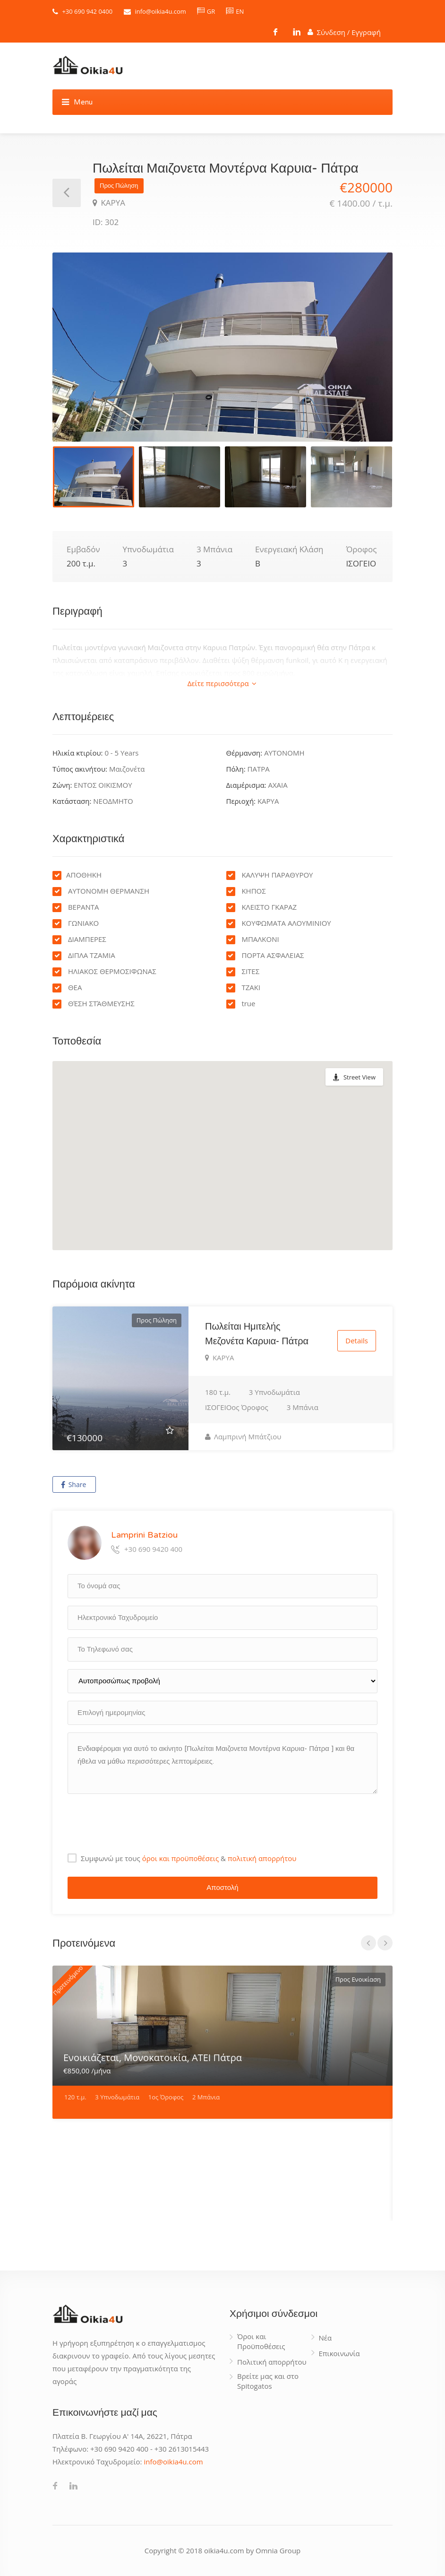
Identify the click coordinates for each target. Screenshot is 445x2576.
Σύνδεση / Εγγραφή (344, 31)
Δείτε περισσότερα (222, 683)
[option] (222, 347)
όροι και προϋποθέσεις (180, 1858)
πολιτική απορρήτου (262, 1858)
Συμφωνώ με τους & (188, 1858)
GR (206, 11)
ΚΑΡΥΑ (112, 202)
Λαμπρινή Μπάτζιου (243, 1436)
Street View (359, 1077)
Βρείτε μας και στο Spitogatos (268, 2381)
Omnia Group (278, 2550)
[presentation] (139, 1819)
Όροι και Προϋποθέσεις (261, 2341)
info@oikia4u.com (160, 11)
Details (356, 1341)
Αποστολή (222, 1887)
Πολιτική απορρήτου (272, 2362)
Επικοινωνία (339, 2353)
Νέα (325, 2337)
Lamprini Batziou (144, 1535)
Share (73, 1484)
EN (235, 11)
